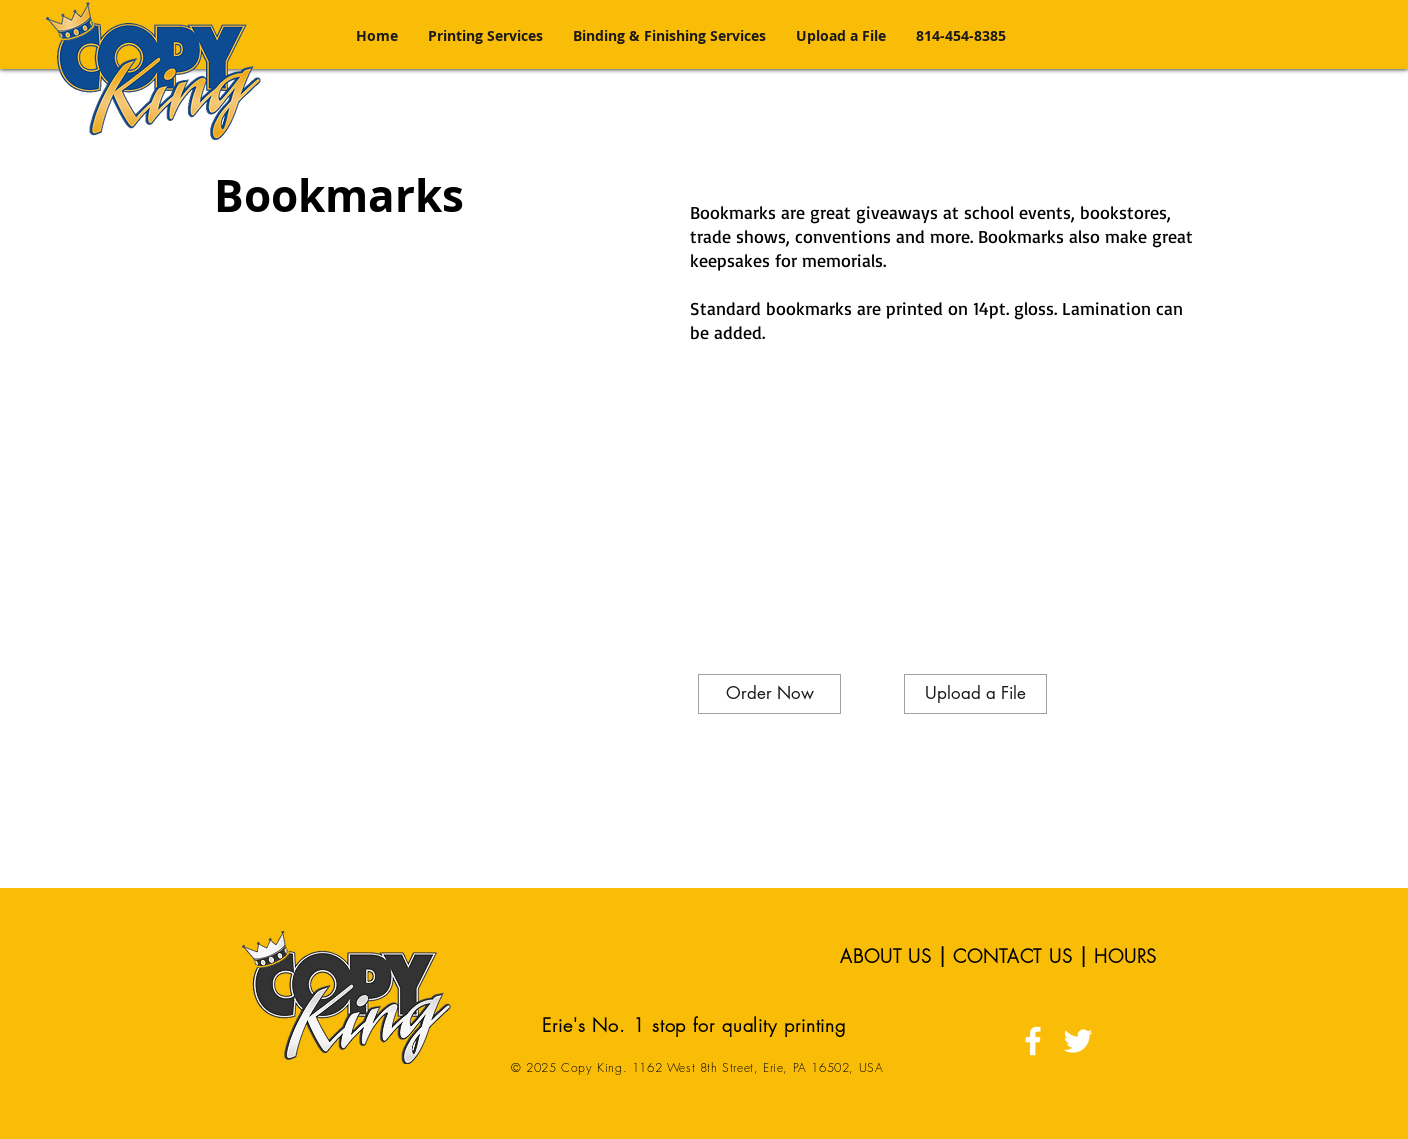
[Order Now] (769, 694)
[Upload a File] (975, 694)
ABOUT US (886, 956)
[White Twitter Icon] (1078, 1041)
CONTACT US (1013, 956)
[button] (485, 35)
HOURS (1126, 956)
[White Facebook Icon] (1033, 1041)
